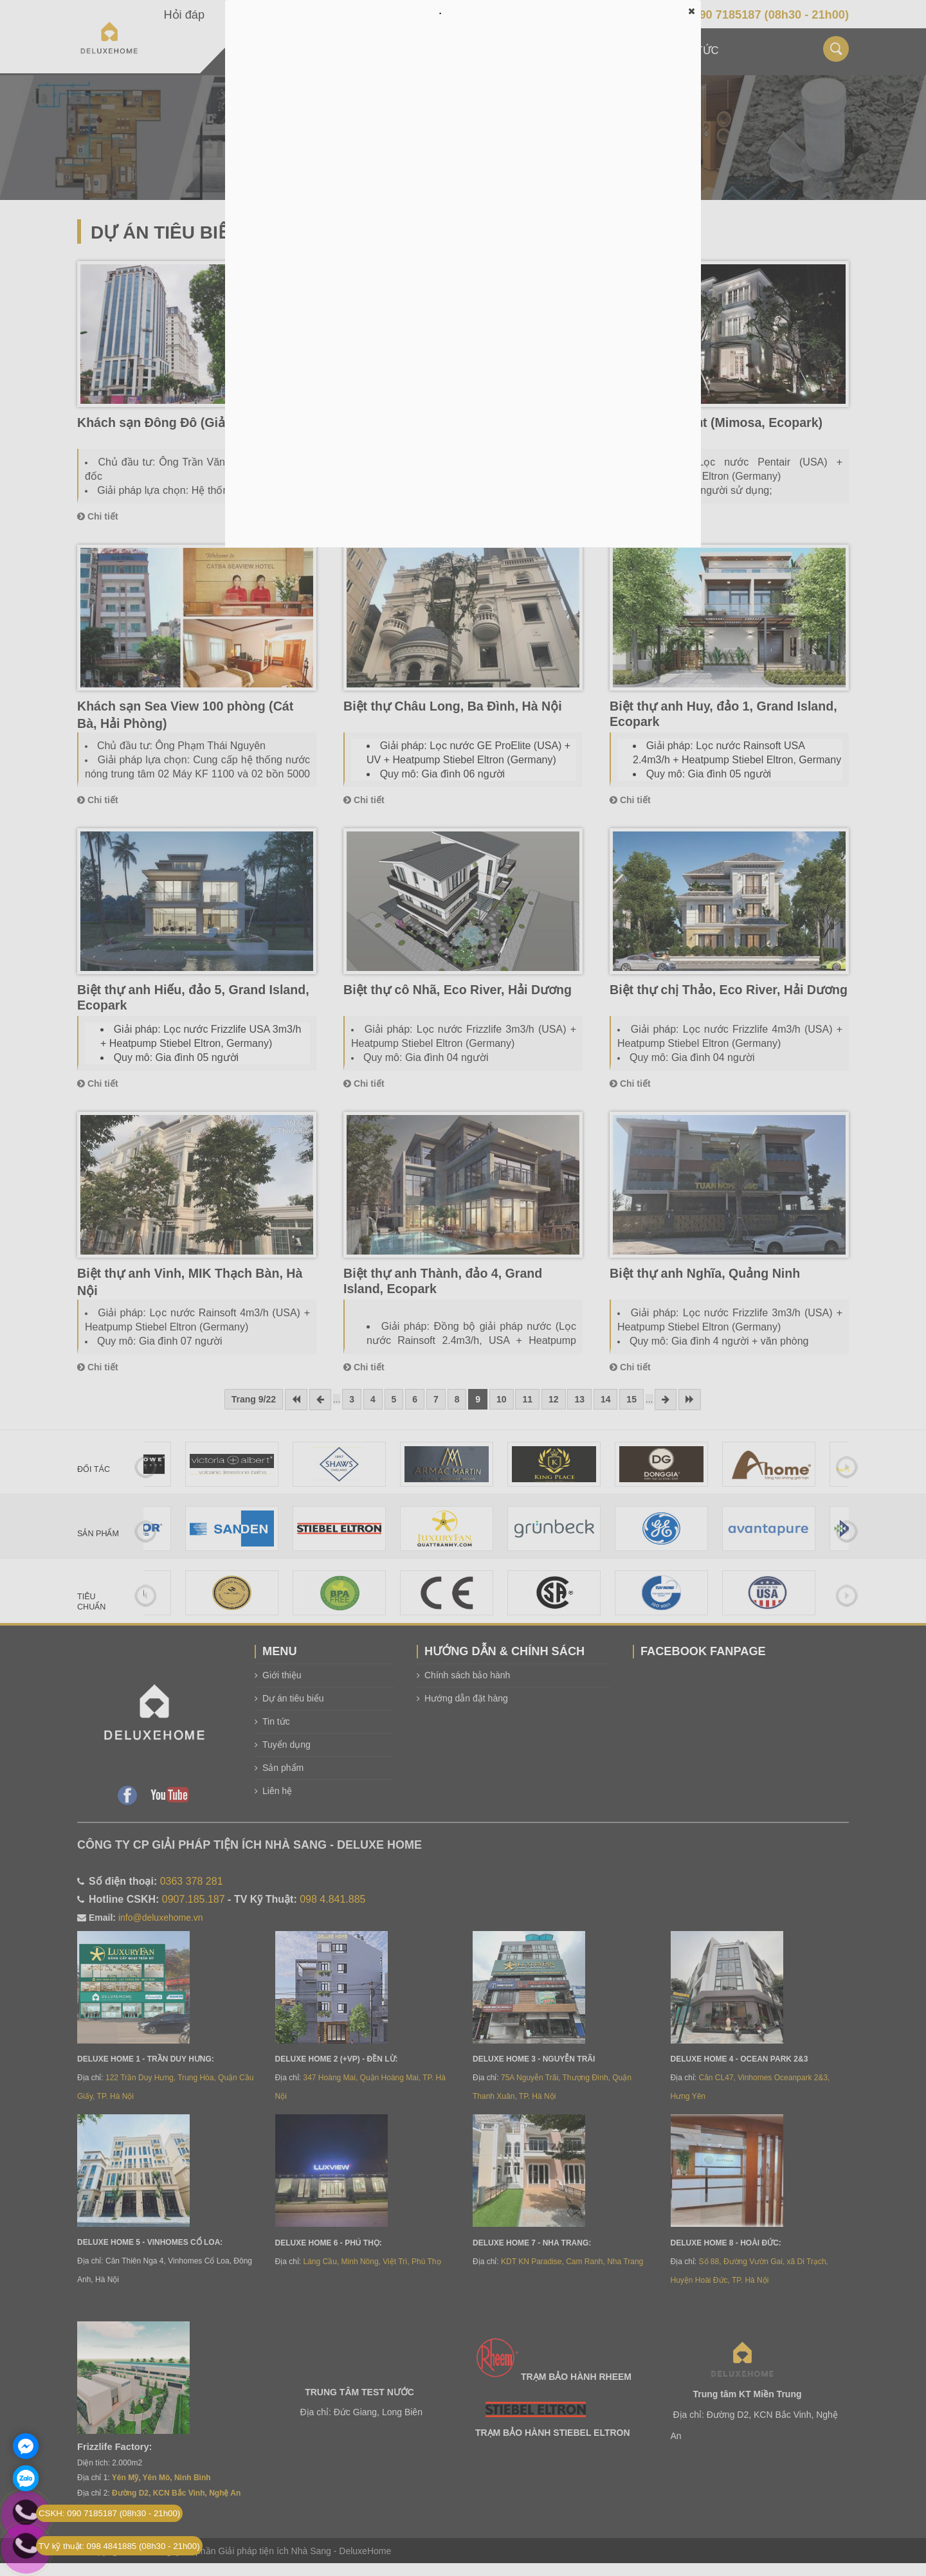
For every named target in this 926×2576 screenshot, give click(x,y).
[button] (691, 11)
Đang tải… (463, 283)
